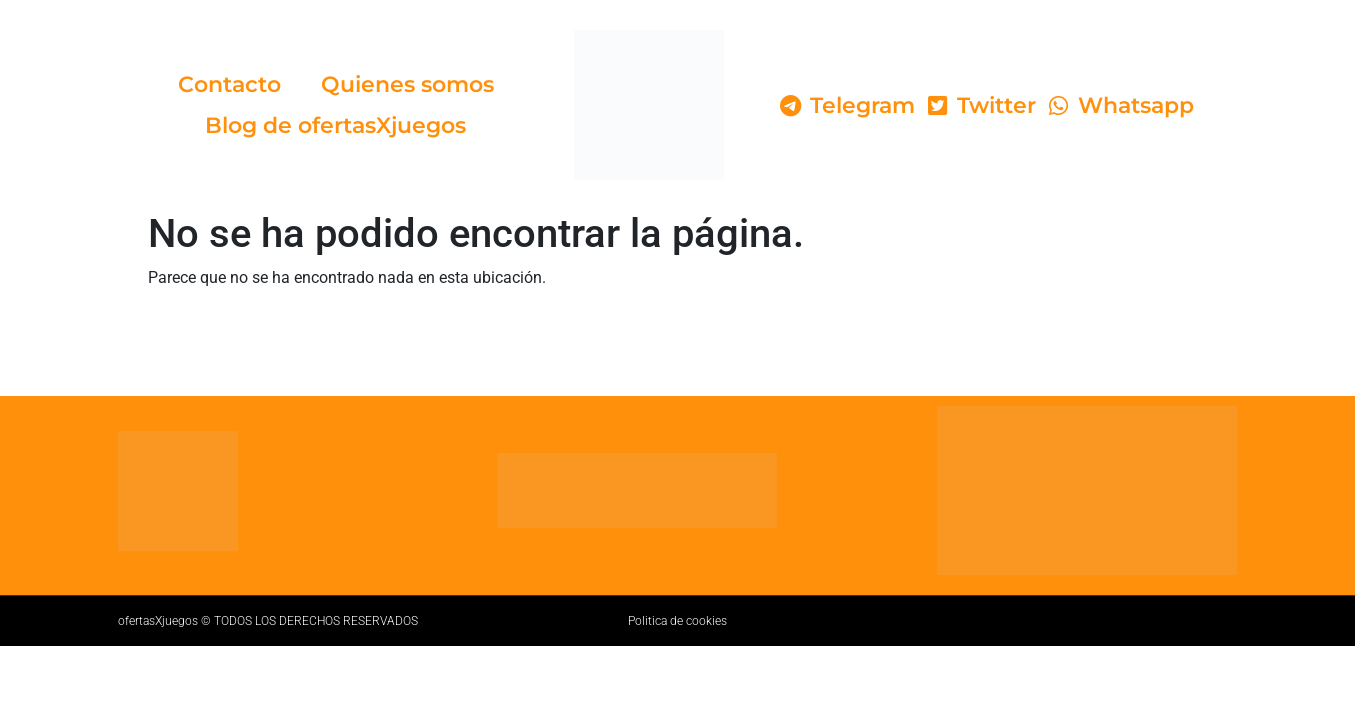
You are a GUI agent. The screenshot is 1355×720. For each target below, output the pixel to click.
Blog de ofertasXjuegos (335, 125)
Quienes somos (407, 84)
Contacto (229, 84)
